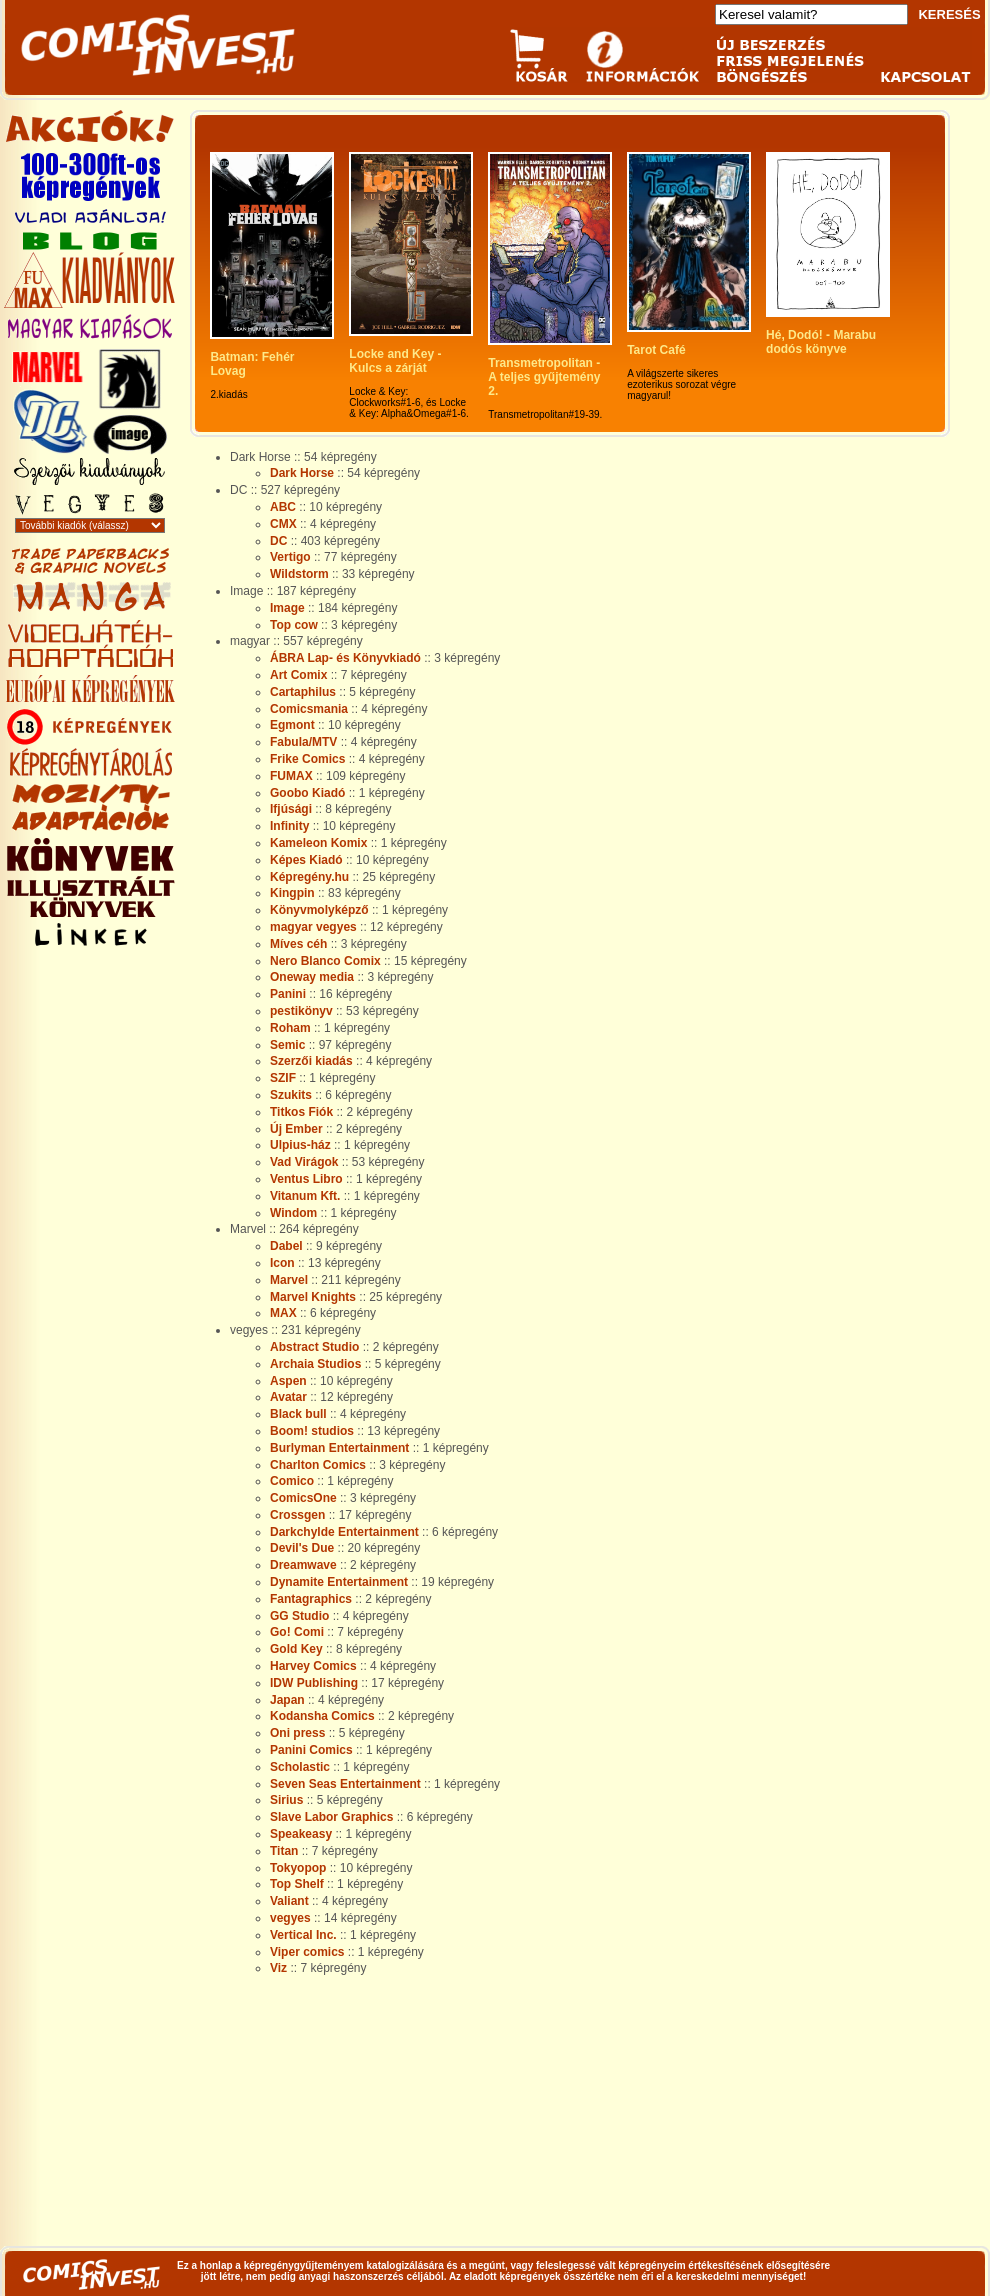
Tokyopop (298, 1868)
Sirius (286, 1800)
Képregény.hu (309, 877)
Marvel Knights (313, 1297)
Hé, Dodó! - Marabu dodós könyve (822, 342)
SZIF (283, 1078)
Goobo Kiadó (307, 793)
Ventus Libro (306, 1179)
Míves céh (298, 944)
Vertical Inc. (303, 1935)
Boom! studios (312, 1431)
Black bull (298, 1414)
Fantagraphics (311, 1599)
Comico (292, 1481)
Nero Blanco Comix (325, 961)
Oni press (297, 1733)
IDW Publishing (314, 1683)
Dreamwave (303, 1565)
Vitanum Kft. (305, 1196)
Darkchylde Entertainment (344, 1532)
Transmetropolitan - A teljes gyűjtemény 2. (546, 377)
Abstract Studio (314, 1347)
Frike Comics (307, 759)
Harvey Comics (313, 1666)
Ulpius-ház (300, 1145)
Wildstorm (299, 574)
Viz (278, 1968)
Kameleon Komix (318, 843)
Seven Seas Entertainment (345, 1784)
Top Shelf (297, 1884)
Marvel (289, 1280)
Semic (287, 1045)
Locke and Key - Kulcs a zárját (396, 361)
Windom (293, 1213)
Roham (290, 1028)
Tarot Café (656, 350)
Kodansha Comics (322, 1716)
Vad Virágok (304, 1162)
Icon (282, 1263)
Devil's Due (302, 1548)
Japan (287, 1700)
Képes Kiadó (306, 860)
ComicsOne (303, 1498)
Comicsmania (309, 709)
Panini (288, 994)
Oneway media (312, 977)
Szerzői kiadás (311, 1061)
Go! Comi (297, 1632)
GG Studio (299, 1616)
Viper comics (307, 1952)
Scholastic (300, 1767)
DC (278, 541)
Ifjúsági (291, 809)
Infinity (289, 826)
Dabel (286, 1246)
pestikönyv (301, 1011)
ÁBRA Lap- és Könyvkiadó (345, 658)
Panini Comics (311, 1750)
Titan (284, 1851)
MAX (283, 1313)
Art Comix (298, 675)
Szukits (291, 1095)
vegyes (290, 1918)
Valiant (289, 1901)
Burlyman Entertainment (339, 1448)
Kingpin (292, 893)
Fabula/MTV (303, 742)
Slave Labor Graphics (331, 1817)
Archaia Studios (315, 1364)
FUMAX (291, 776)
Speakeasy (301, 1834)
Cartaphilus (303, 692)
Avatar (288, 1397)
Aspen (288, 1381)
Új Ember (296, 1129)
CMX (283, 524)
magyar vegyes (313, 927)
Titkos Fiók (301, 1112)
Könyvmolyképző (319, 910)
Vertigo (290, 557)
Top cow (294, 625)
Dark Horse (302, 473)
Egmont (292, 725)
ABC (283, 507)
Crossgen (297, 1515)
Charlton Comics (318, 1465)
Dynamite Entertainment (339, 1582)
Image (287, 608)
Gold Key (296, 1649)
